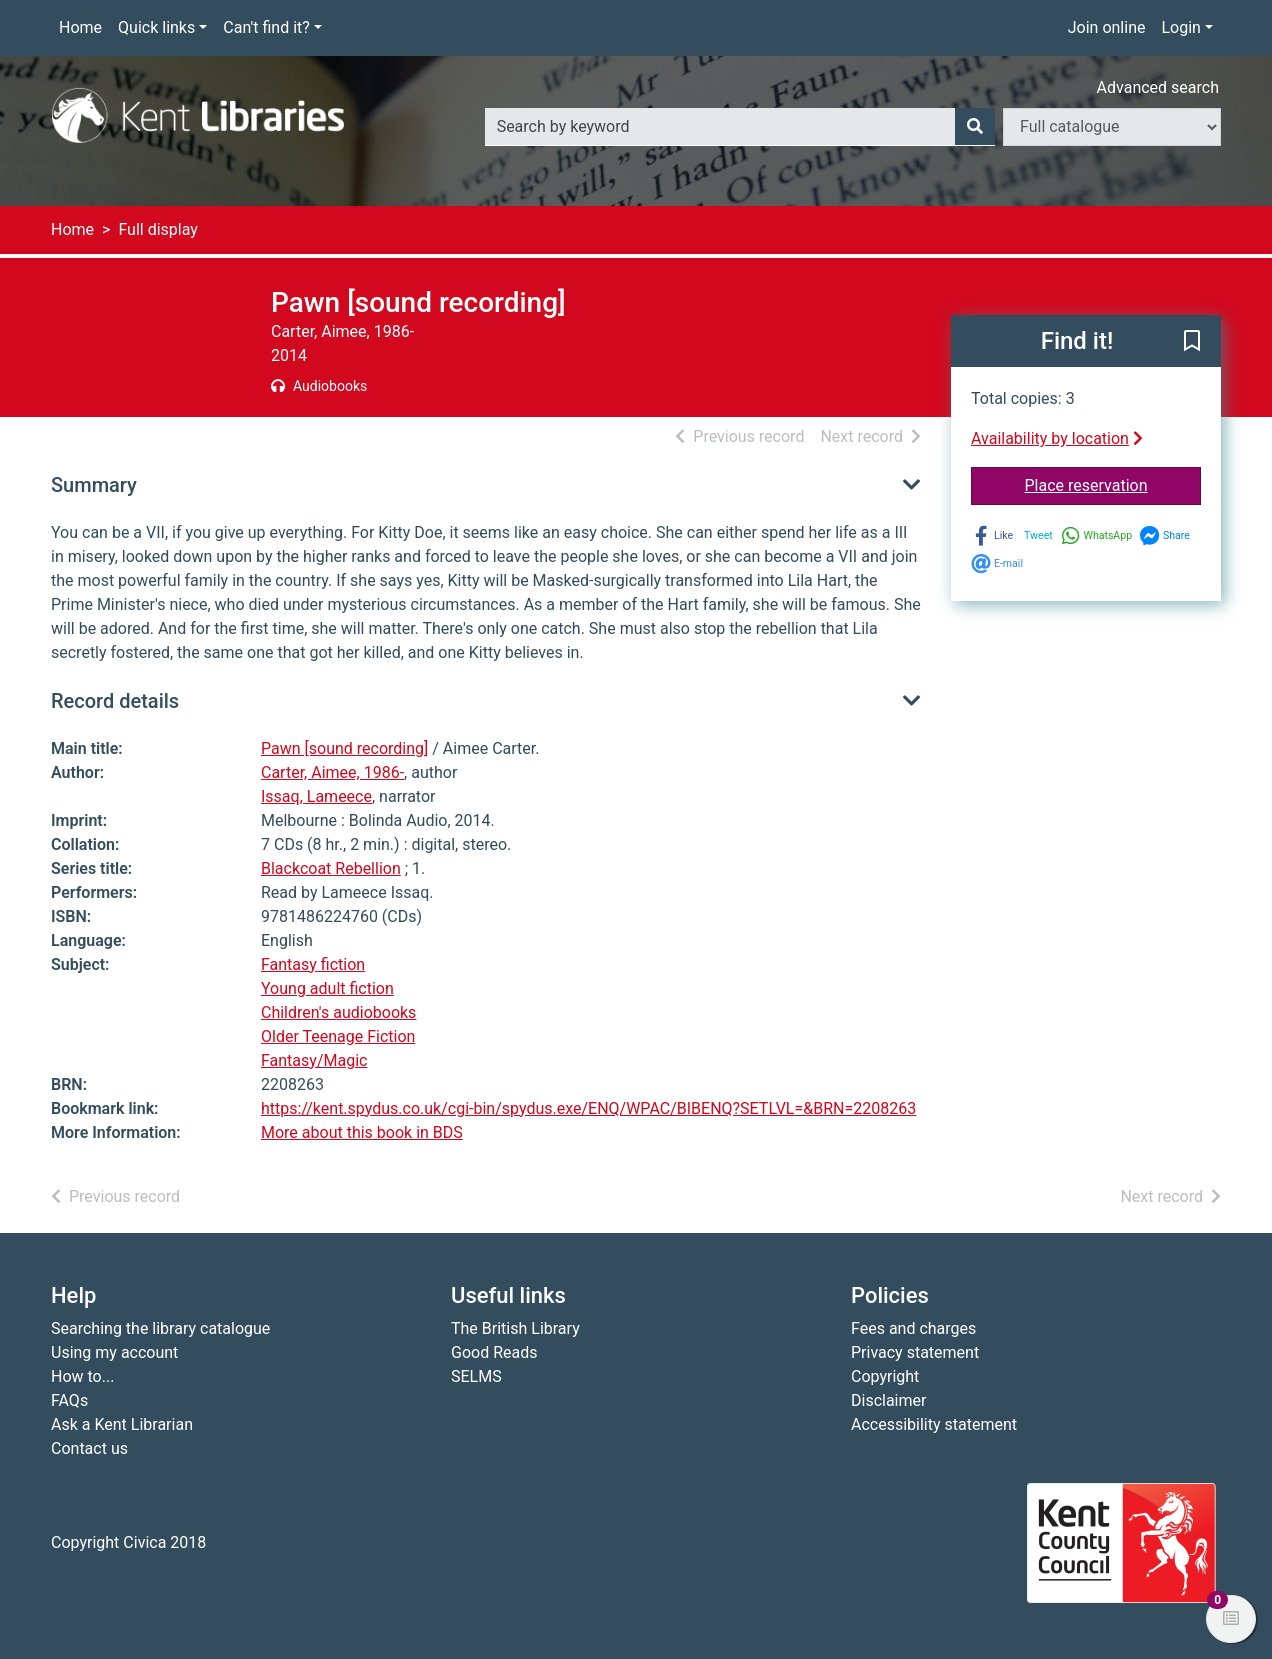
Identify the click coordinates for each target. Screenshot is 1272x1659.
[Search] (975, 127)
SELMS (476, 1376)
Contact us (89, 1448)
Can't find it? (266, 27)
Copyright (885, 1376)
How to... (82, 1376)
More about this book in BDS (362, 1132)
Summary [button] (94, 485)
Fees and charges (913, 1328)
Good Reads (494, 1352)
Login (1180, 27)
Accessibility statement (934, 1424)
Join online (1107, 27)
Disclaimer (888, 1400)
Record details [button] (115, 701)
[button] (1192, 342)
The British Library (515, 1328)
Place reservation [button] (1113, 484)
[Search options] (1112, 127)
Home (80, 27)
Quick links (156, 27)
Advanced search (1158, 87)
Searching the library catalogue (160, 1328)
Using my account (114, 1352)
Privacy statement (915, 1352)
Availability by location (1057, 438)
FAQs (69, 1400)
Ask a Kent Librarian (122, 1424)
